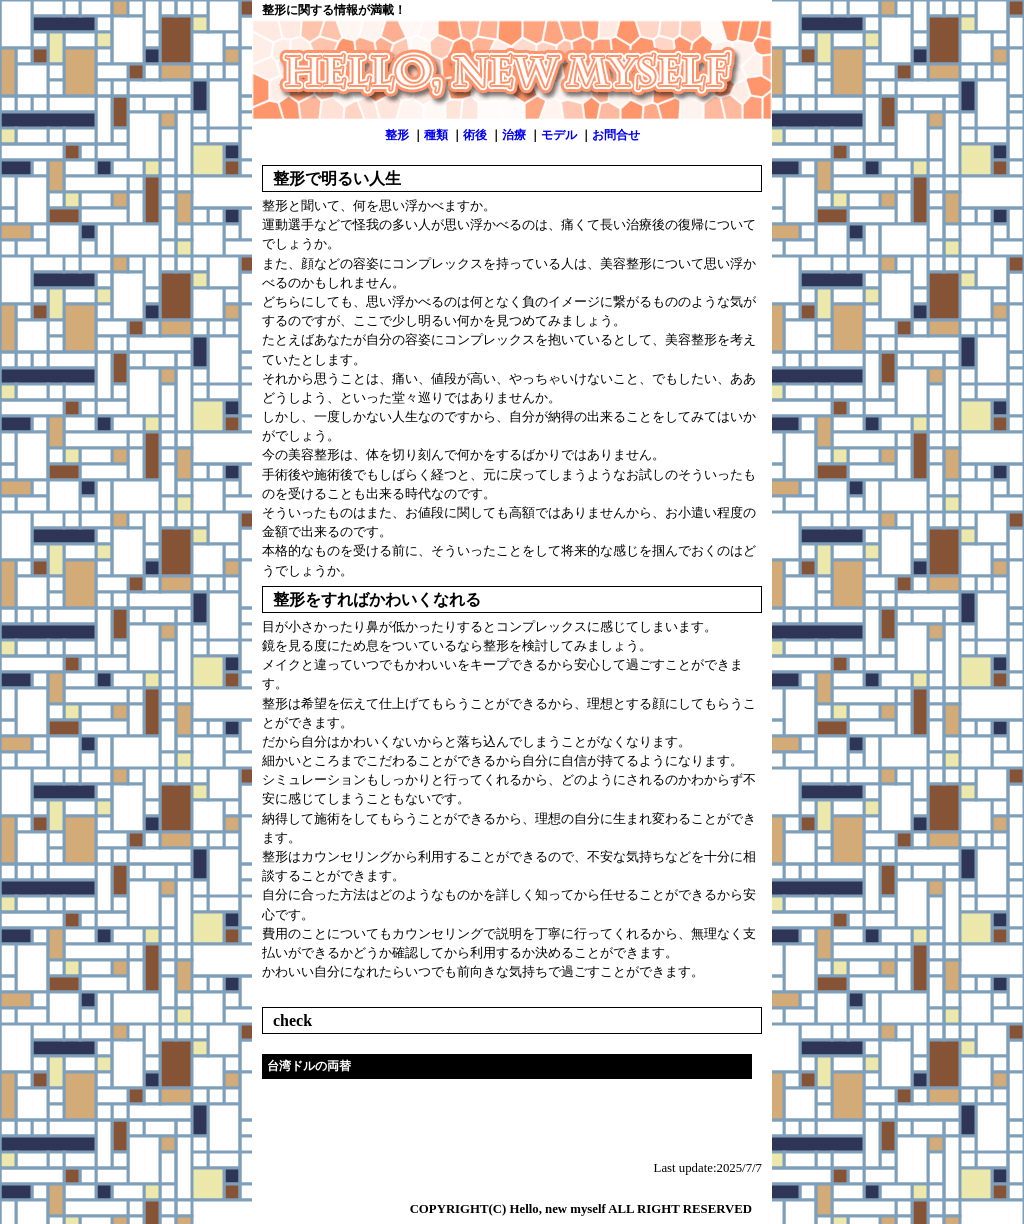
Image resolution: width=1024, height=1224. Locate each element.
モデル (559, 135)
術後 (475, 135)
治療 (514, 135)
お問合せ (616, 135)
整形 (397, 135)
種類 (436, 135)
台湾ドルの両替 (309, 1066)
